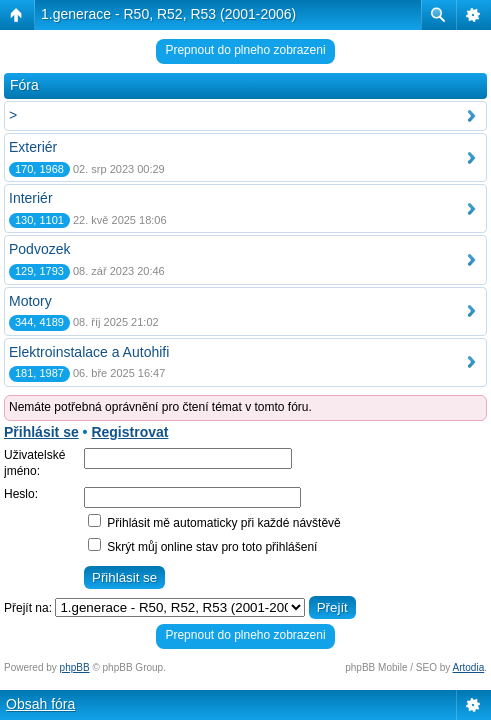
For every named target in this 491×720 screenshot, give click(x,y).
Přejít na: (28, 608)
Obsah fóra (40, 704)
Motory (30, 301)
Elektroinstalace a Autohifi (89, 352)
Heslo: (21, 494)
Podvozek (39, 249)
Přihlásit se (41, 432)
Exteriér (33, 147)
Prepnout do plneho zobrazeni (245, 50)
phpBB (75, 667)
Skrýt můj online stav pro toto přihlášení (202, 547)
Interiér (31, 198)
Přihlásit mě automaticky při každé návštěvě (214, 523)
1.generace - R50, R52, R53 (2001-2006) (168, 14)
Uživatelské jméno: (34, 463)
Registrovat (129, 432)
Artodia (469, 667)
